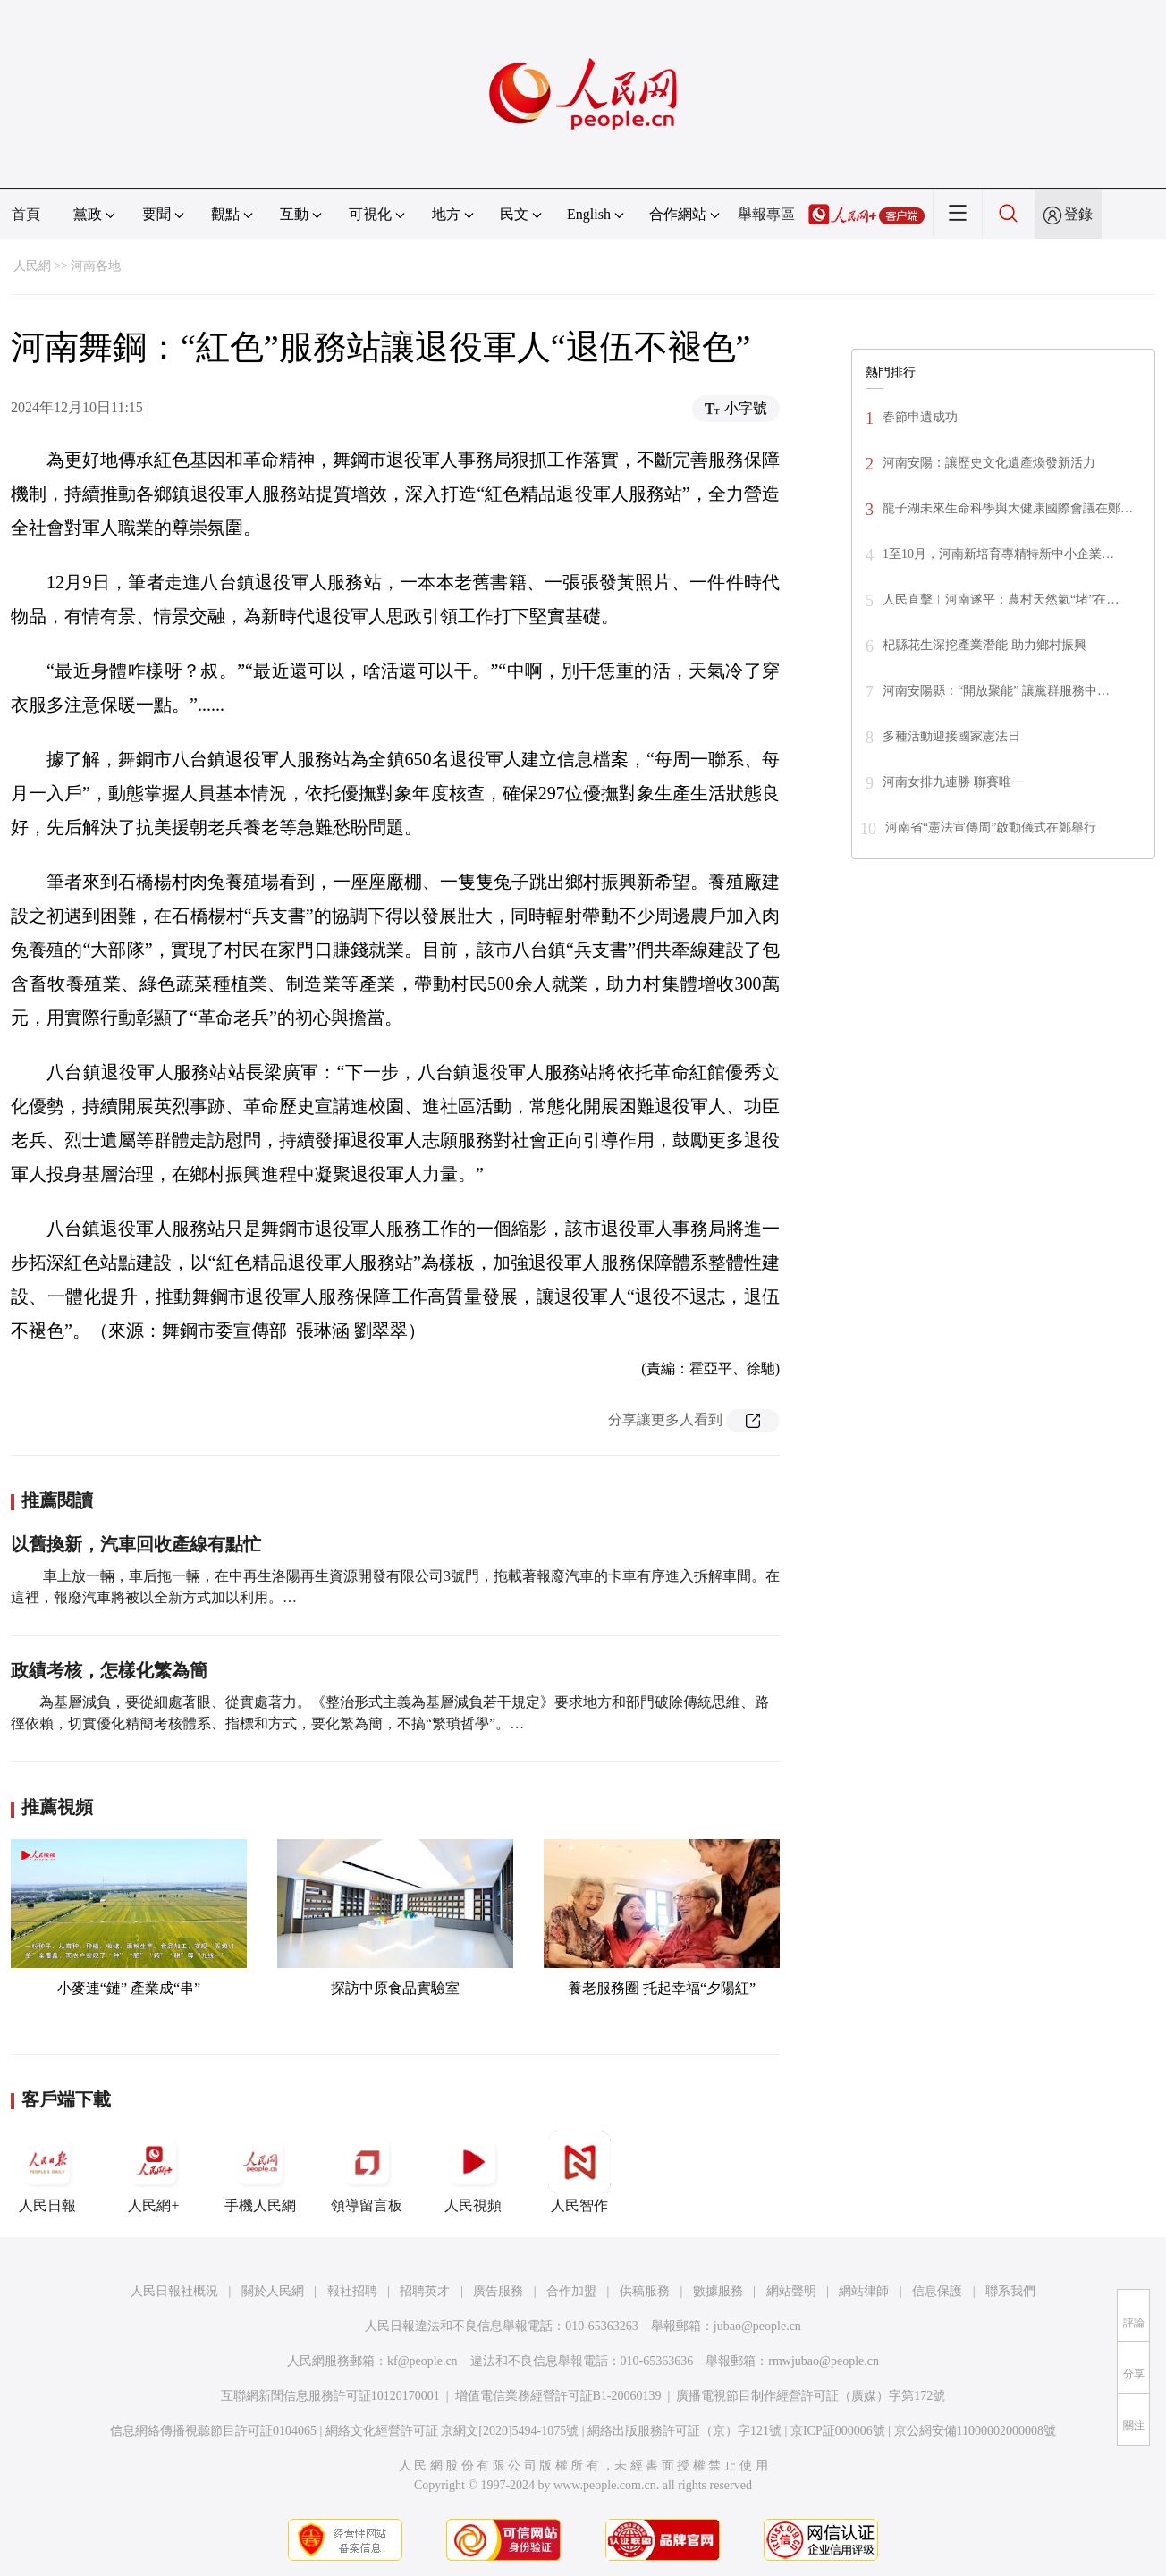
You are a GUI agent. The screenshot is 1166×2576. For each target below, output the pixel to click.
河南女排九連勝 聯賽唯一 (953, 782)
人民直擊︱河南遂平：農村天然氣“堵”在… (1001, 599)
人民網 (32, 266)
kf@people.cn (422, 2361)
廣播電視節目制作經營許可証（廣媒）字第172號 (810, 2396)
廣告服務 (498, 2291)
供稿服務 (645, 2291)
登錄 (1078, 214)
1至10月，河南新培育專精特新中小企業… (998, 554)
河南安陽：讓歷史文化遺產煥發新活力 (989, 462)
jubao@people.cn (757, 2326)
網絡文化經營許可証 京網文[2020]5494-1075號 (452, 2430)
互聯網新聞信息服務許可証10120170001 (330, 2396)
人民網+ (154, 2172)
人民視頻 (473, 2172)
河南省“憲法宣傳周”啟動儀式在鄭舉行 (990, 827)
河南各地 (96, 266)
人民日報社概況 (174, 2291)
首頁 (26, 214)
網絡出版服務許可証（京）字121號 (684, 2430)
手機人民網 (260, 2172)
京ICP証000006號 (837, 2430)
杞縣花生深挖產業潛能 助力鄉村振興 (984, 645)
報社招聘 (352, 2291)
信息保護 (937, 2291)
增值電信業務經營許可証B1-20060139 (558, 2396)
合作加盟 (571, 2291)
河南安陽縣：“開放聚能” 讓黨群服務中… (996, 690)
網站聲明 (791, 2291)
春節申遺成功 (920, 417)
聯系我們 (1010, 2291)
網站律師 (864, 2291)
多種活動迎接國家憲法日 (951, 736)
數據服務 (718, 2291)
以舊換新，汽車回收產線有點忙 (136, 1544)
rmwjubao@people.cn (823, 2361)
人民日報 (47, 2172)
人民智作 (579, 2172)
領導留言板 (366, 2172)
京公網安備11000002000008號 (975, 2430)
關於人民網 (272, 2291)
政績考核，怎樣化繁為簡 (109, 1670)
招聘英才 (425, 2291)
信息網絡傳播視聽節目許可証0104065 (213, 2430)
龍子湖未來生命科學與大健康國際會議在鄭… (1008, 508)
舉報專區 (766, 214)
